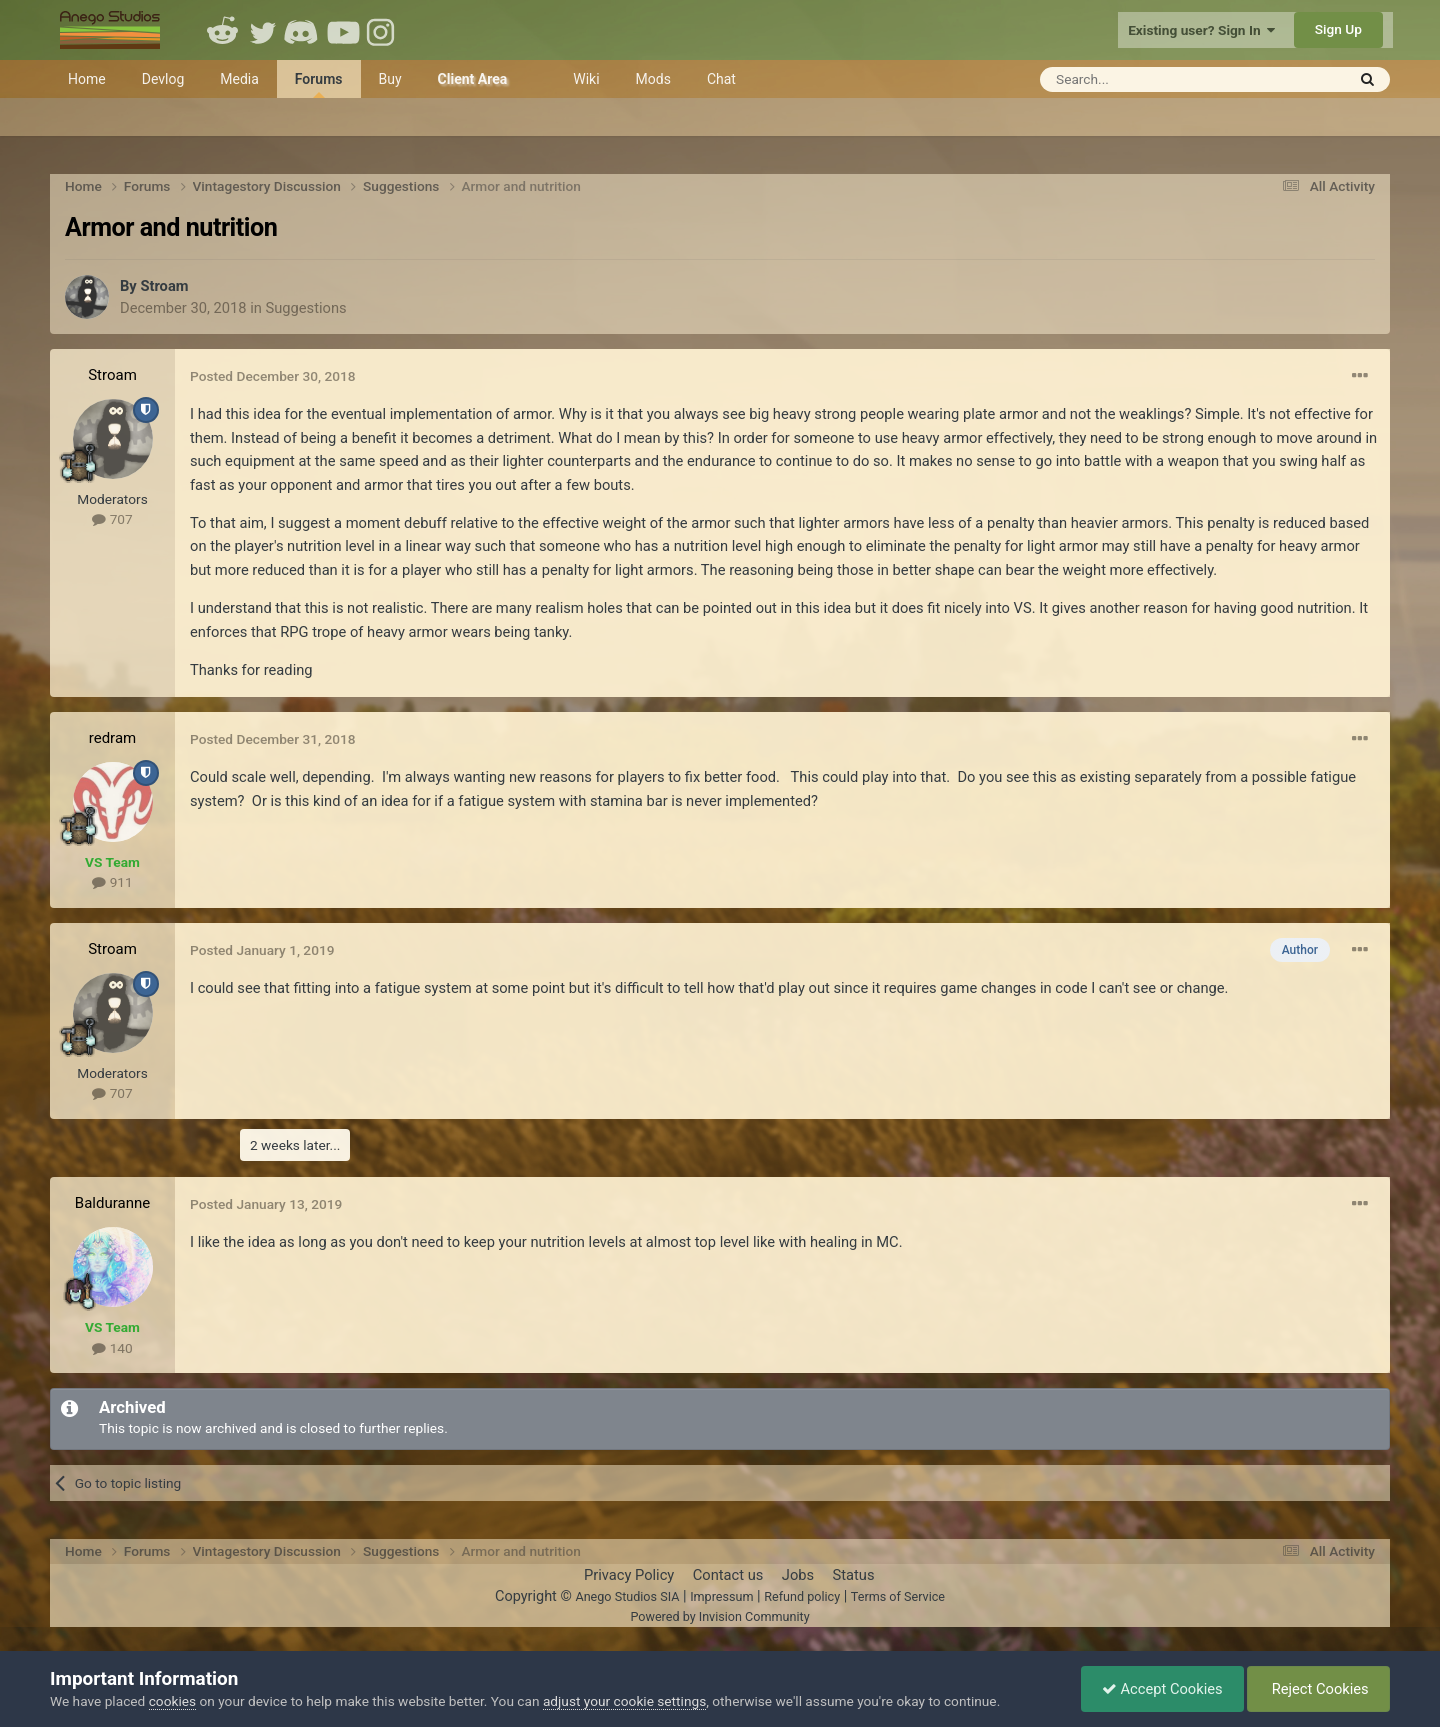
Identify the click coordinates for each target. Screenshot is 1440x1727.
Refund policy (802, 1596)
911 (112, 882)
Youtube (343, 30)
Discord (303, 30)
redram (112, 738)
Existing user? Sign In (1201, 30)
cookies (172, 1701)
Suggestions (306, 308)
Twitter (263, 30)
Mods (653, 79)
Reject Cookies (1318, 1689)
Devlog (163, 79)
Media (239, 79)
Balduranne (112, 1203)
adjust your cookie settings (624, 1701)
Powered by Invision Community (719, 1616)
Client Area (473, 79)
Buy (390, 79)
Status (854, 1575)
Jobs (798, 1575)
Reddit (223, 30)
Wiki (586, 79)
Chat (721, 79)
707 (112, 519)
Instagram (383, 30)
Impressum (721, 1596)
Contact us (728, 1575)
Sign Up (1338, 29)
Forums (319, 84)
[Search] (1143, 79)
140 (112, 1348)
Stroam (164, 286)
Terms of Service (898, 1596)
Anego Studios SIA (627, 1596)
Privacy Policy (629, 1575)
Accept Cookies (1162, 1689)
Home (87, 79)
